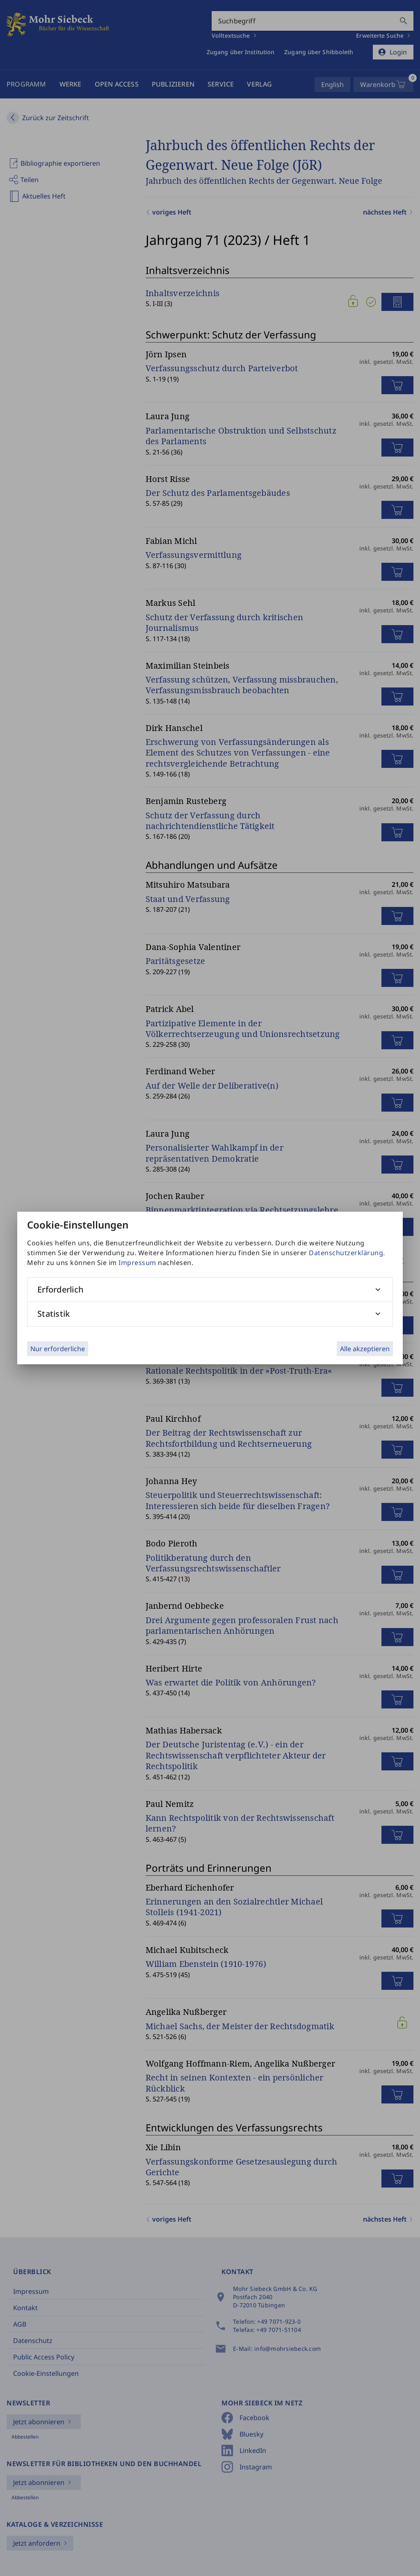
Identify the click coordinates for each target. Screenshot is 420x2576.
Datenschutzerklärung (346, 1252)
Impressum (137, 1262)
